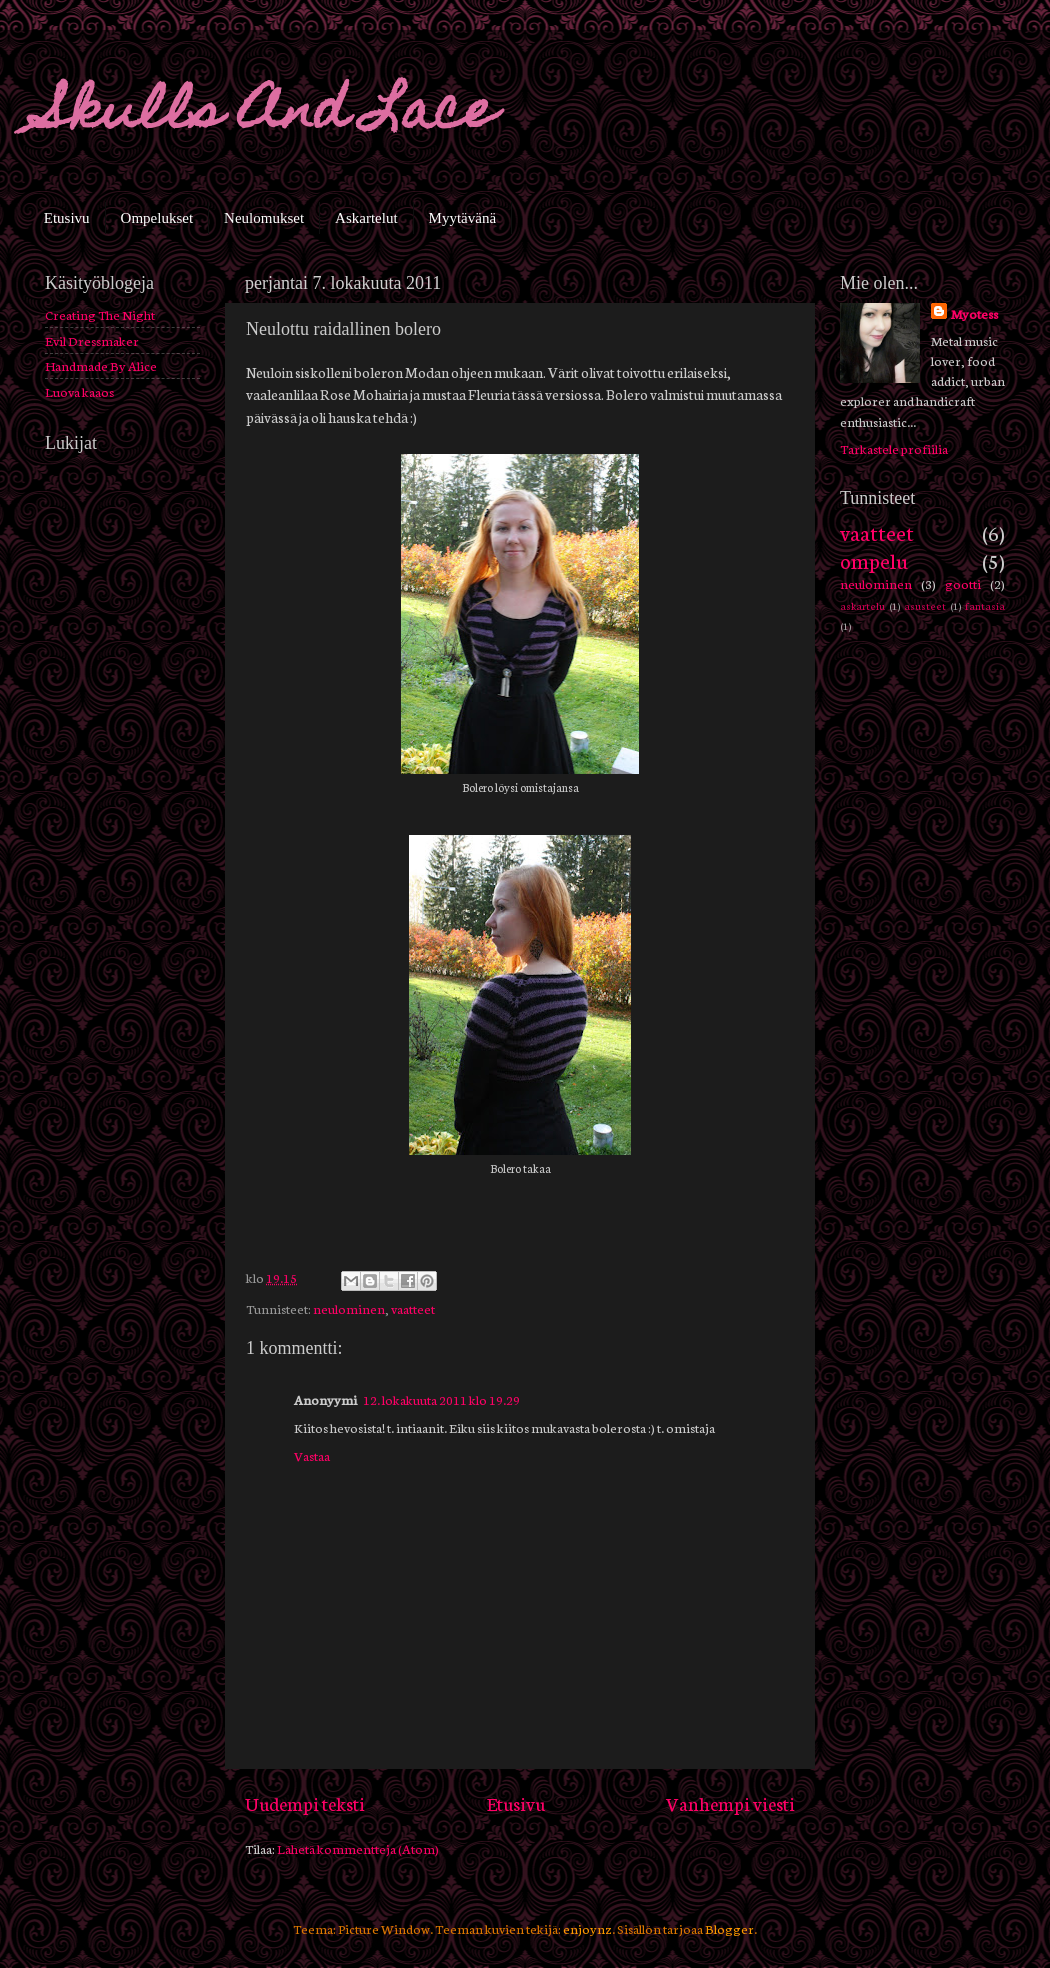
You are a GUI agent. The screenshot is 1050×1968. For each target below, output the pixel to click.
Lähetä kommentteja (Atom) (358, 1848)
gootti (963, 583)
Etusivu (67, 218)
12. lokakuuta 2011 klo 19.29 (441, 1399)
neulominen (349, 1308)
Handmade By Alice (101, 365)
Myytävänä (462, 218)
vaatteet (413, 1308)
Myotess (974, 313)
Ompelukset (157, 218)
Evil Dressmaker (92, 340)
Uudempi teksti (305, 1803)
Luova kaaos (79, 391)
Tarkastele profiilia (894, 448)
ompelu (874, 559)
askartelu (862, 605)
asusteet (925, 605)
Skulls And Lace (268, 115)
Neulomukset (264, 218)
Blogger (729, 1928)
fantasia (985, 605)
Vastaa (312, 1455)
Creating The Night (100, 314)
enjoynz (587, 1928)
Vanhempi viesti (730, 1803)
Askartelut (366, 218)
